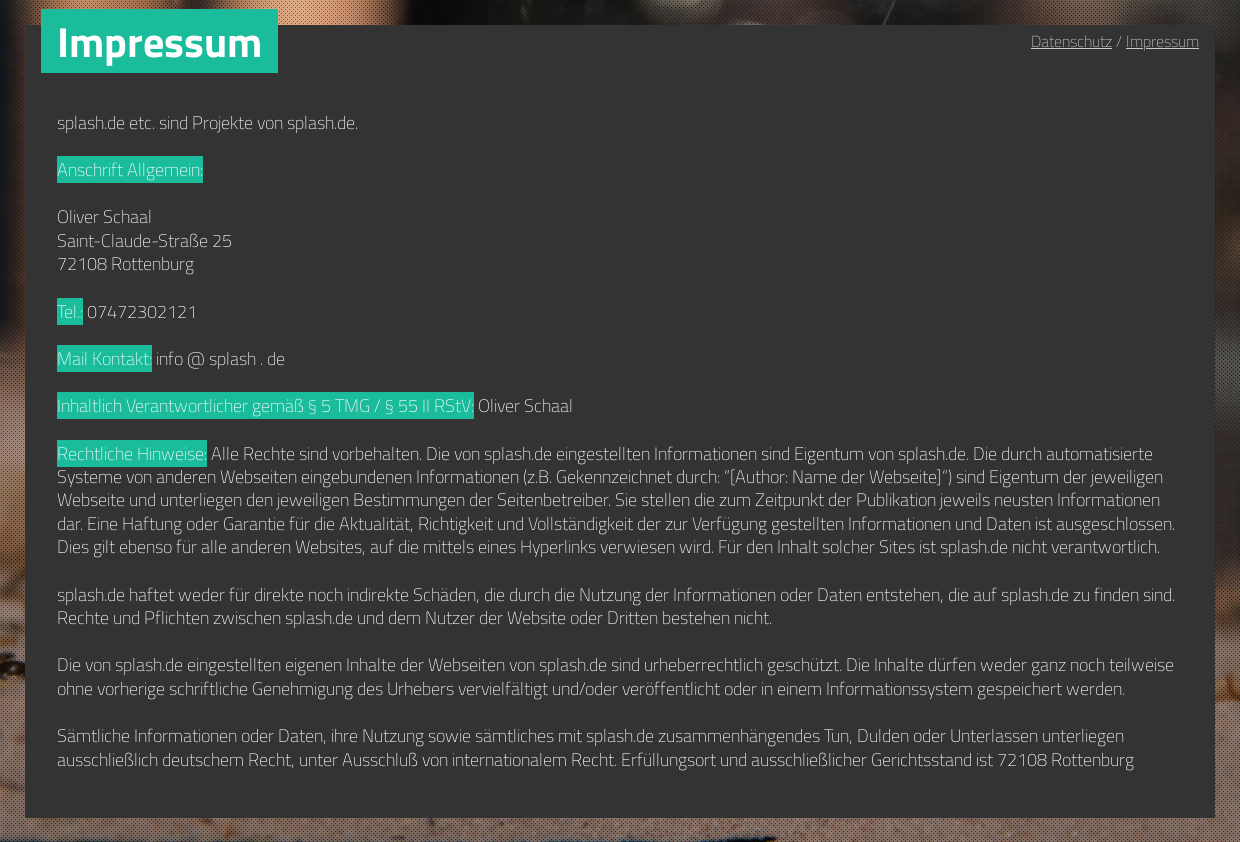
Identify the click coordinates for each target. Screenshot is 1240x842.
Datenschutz (1071, 41)
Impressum (1162, 41)
